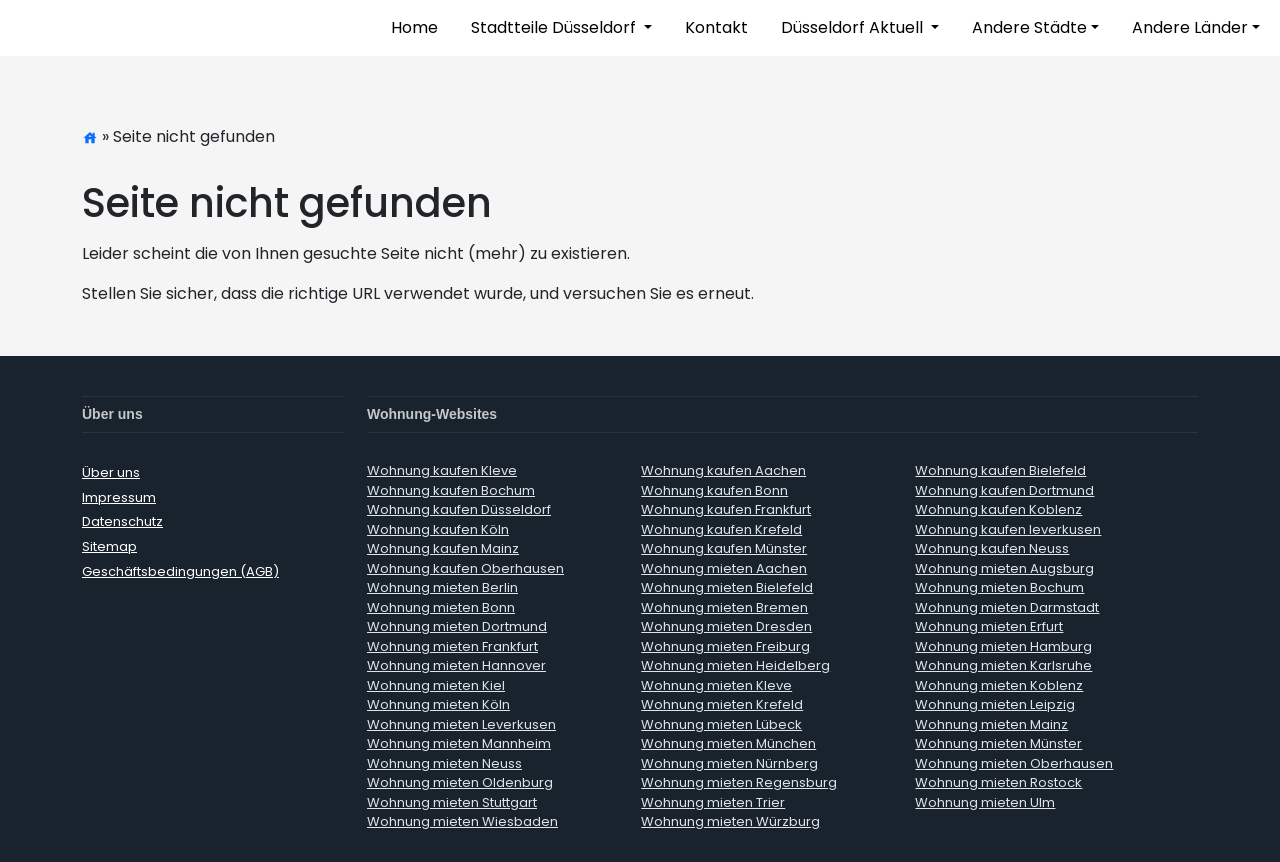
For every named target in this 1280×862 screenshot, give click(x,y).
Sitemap (109, 546)
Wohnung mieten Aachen (724, 568)
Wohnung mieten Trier (713, 802)
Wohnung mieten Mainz (991, 724)
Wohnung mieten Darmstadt (1007, 607)
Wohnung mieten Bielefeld (727, 587)
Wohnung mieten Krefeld (722, 704)
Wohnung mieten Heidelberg (735, 665)
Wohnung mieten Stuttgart (452, 802)
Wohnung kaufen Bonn (714, 490)
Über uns (111, 472)
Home (414, 27)
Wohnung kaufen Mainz (443, 548)
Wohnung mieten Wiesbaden (462, 821)
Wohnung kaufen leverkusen (1008, 529)
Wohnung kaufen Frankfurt (726, 509)
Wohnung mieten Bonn (441, 607)
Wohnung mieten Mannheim (459, 743)
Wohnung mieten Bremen (724, 607)
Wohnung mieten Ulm (985, 802)
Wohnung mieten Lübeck (721, 724)
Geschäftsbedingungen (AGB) (180, 571)
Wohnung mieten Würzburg (730, 821)
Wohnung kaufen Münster (724, 548)
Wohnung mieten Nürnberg (729, 763)
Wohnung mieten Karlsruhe (1003, 665)
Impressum (119, 497)
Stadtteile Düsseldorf (555, 27)
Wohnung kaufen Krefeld (721, 529)
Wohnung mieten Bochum (999, 587)
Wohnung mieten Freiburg (725, 646)
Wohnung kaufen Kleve (442, 470)
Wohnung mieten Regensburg (739, 782)
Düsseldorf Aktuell (854, 27)
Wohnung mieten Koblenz (999, 685)
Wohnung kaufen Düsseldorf (459, 509)
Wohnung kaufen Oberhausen (465, 568)
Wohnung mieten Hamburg (1003, 646)
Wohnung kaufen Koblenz (998, 509)
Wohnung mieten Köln (438, 704)
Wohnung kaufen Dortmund (1004, 490)
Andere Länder (1190, 27)
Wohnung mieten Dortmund (457, 626)
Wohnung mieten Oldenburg (460, 782)
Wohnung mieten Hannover (456, 665)
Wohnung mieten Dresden (726, 626)
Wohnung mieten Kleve (716, 685)
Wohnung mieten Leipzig (995, 704)
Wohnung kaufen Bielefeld (1000, 470)
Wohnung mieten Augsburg (1004, 568)
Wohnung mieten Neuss (444, 763)
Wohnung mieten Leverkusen (461, 724)
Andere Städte (1029, 27)
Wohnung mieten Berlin (442, 587)
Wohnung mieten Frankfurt (452, 646)
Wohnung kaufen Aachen (723, 470)
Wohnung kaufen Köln (438, 529)
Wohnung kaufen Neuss (992, 548)
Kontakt (716, 27)
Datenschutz (122, 521)
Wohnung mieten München (728, 743)
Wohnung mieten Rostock (998, 782)
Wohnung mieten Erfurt (989, 626)
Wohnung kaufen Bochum (451, 490)
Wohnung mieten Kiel (436, 685)
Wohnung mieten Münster (998, 743)
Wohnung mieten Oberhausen (1014, 763)
